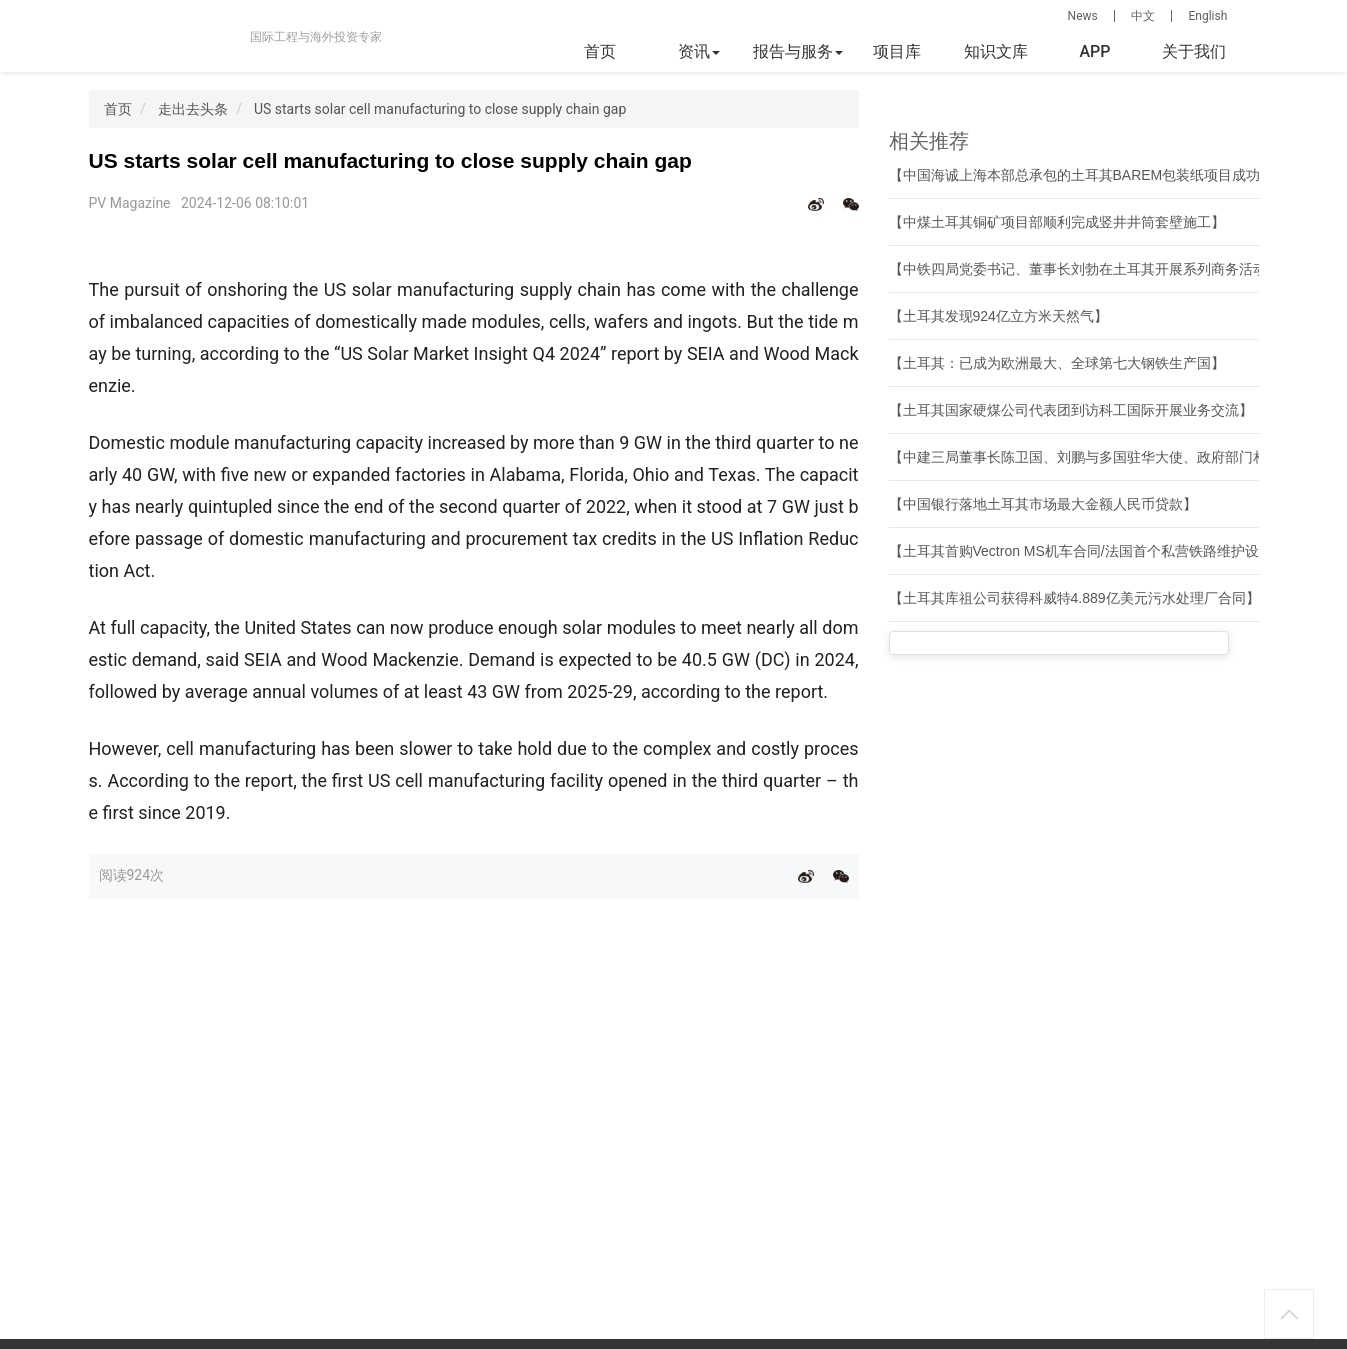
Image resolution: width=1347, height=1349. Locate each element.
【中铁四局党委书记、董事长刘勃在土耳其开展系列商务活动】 (1085, 269)
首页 (600, 51)
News (1083, 16)
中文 (1143, 16)
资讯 (699, 51)
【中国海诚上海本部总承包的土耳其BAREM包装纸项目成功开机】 (1096, 175)
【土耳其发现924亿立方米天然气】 (998, 316)
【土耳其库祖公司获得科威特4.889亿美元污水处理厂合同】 (1074, 598)
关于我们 (1194, 51)
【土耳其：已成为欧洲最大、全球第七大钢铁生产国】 (1057, 363)
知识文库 (996, 51)
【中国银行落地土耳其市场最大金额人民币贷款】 (1043, 504)
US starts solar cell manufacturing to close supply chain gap (440, 109)
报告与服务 (798, 51)
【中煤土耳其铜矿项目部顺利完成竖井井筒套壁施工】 (1057, 222)
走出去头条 (193, 109)
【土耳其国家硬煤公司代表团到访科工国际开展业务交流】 (1071, 410)
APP (1094, 51)
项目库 (897, 51)
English (1207, 16)
